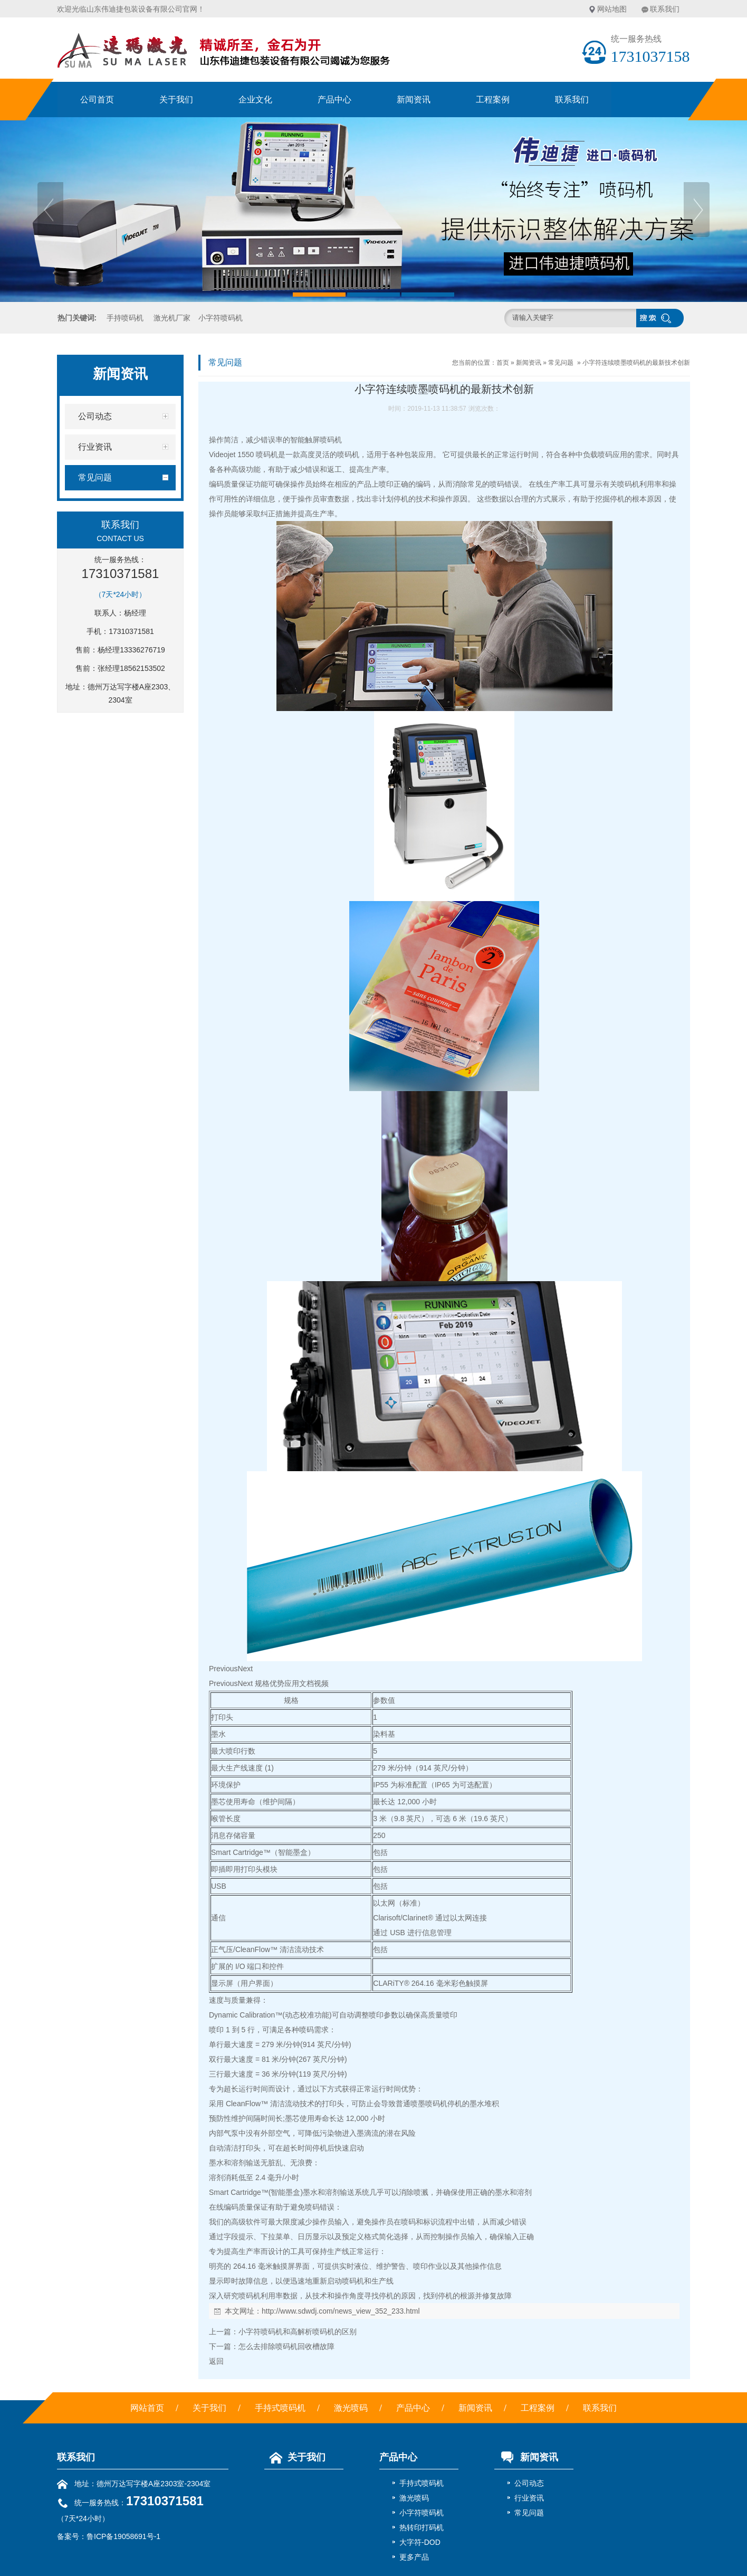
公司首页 (97, 99)
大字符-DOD (419, 2542)
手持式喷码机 (280, 2407)
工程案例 (493, 99)
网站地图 (612, 9)
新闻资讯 (413, 99)
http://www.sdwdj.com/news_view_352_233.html (341, 2311)
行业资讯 (529, 2498)
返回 (216, 2361)
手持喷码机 (125, 318)
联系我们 (664, 9)
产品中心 (334, 99)
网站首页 (147, 2407)
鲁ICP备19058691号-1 (123, 2536)
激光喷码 (351, 2407)
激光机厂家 (172, 318)
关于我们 (176, 99)
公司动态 (529, 2483)
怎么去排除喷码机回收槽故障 (286, 2346)
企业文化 (255, 99)
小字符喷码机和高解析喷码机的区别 (297, 2331)
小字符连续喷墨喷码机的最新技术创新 (636, 362)
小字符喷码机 (220, 318)
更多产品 (414, 2557)
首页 (502, 362)
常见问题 (560, 362)
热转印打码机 (421, 2527)
